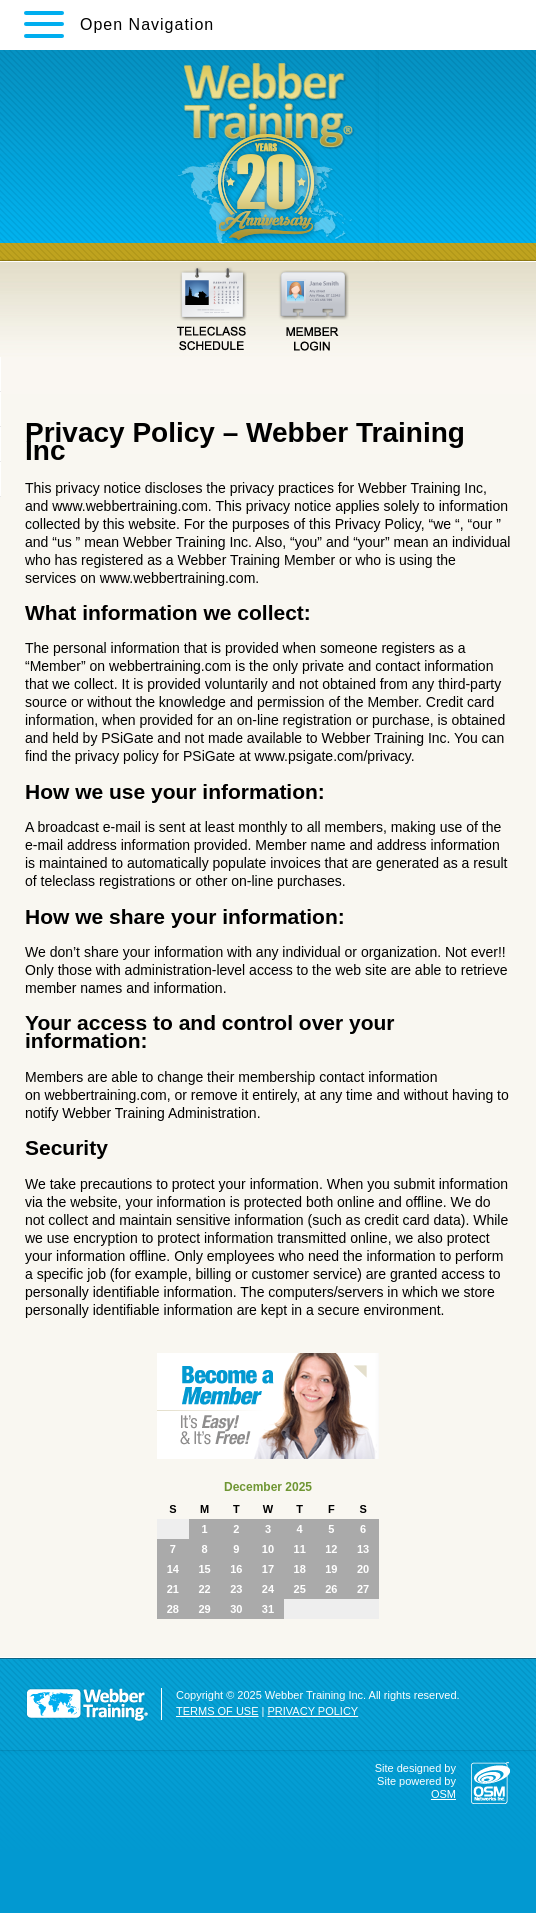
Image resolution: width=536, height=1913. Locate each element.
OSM (443, 1794)
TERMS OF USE (217, 1711)
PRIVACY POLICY (313, 1711)
